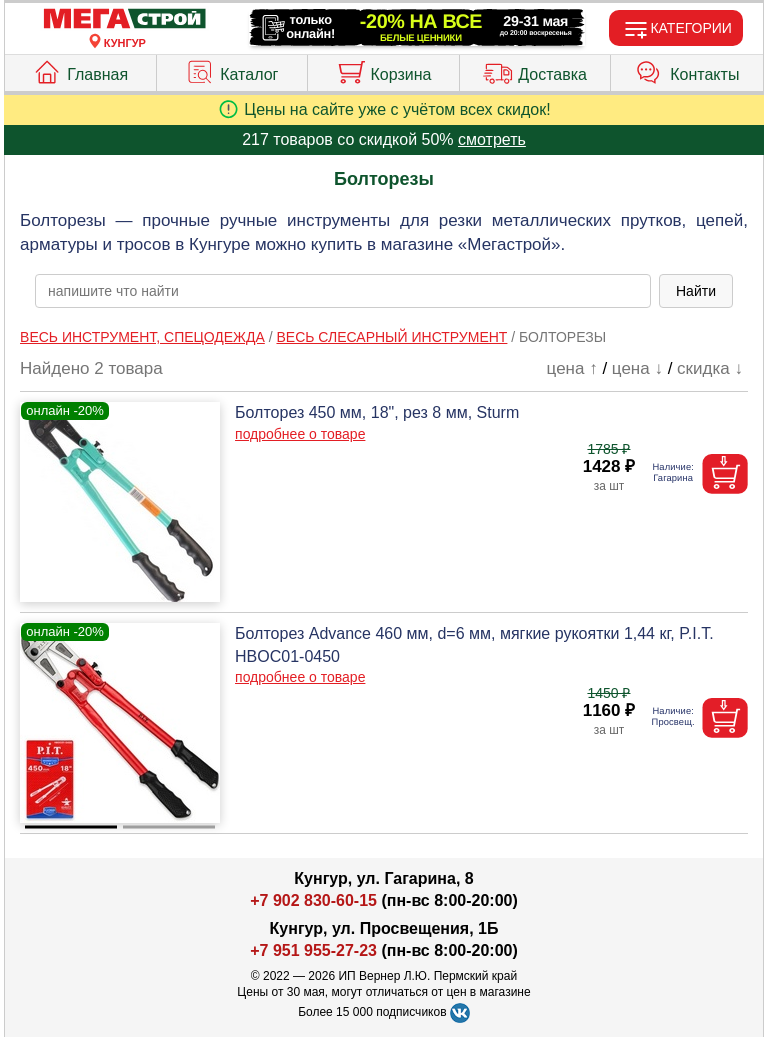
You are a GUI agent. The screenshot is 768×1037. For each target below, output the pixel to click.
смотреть (492, 139)
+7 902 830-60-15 (313, 900)
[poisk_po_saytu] (343, 291)
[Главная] (125, 19)
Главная (80, 70)
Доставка (535, 70)
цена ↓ (637, 368)
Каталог (231, 70)
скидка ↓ (710, 368)
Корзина (384, 70)
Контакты (687, 70)
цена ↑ (572, 368)
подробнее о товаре (300, 434)
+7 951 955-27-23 (313, 950)
